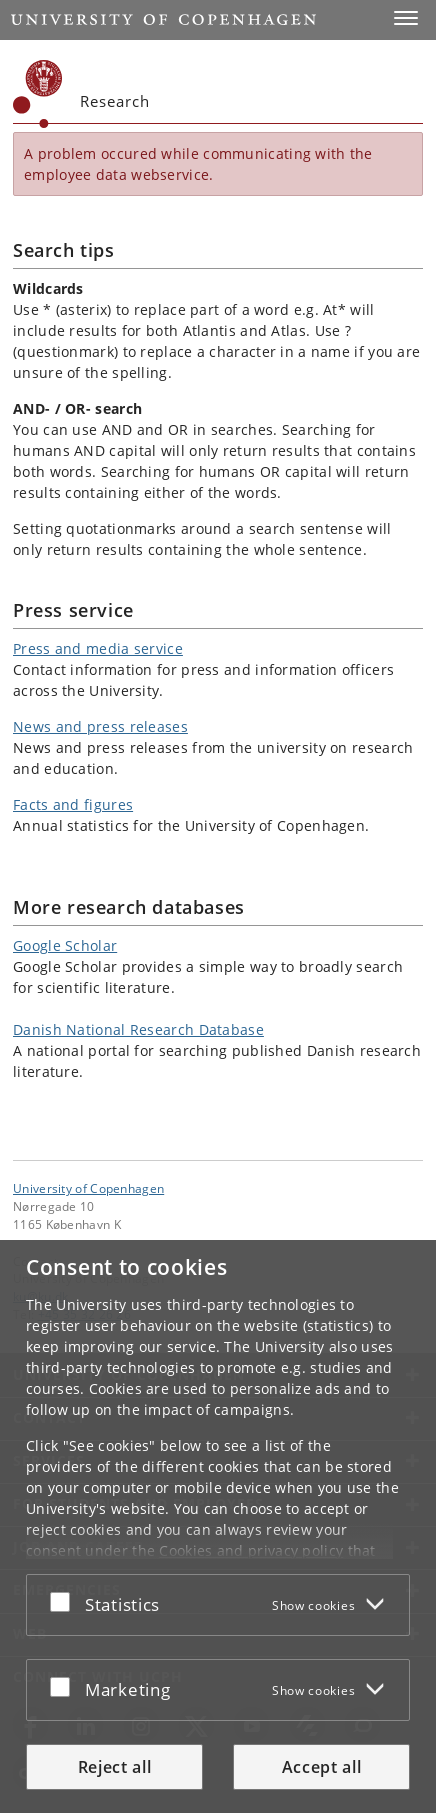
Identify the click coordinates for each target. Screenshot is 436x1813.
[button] (406, 18)
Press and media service (98, 648)
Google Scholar (65, 945)
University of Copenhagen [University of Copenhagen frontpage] (88, 1188)
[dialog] (218, 1526)
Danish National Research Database (138, 1029)
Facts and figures (73, 804)
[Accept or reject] (65, 1601)
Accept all (322, 1767)
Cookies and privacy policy (251, 1550)
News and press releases (100, 726)
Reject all (115, 1767)
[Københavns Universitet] (38, 94)
